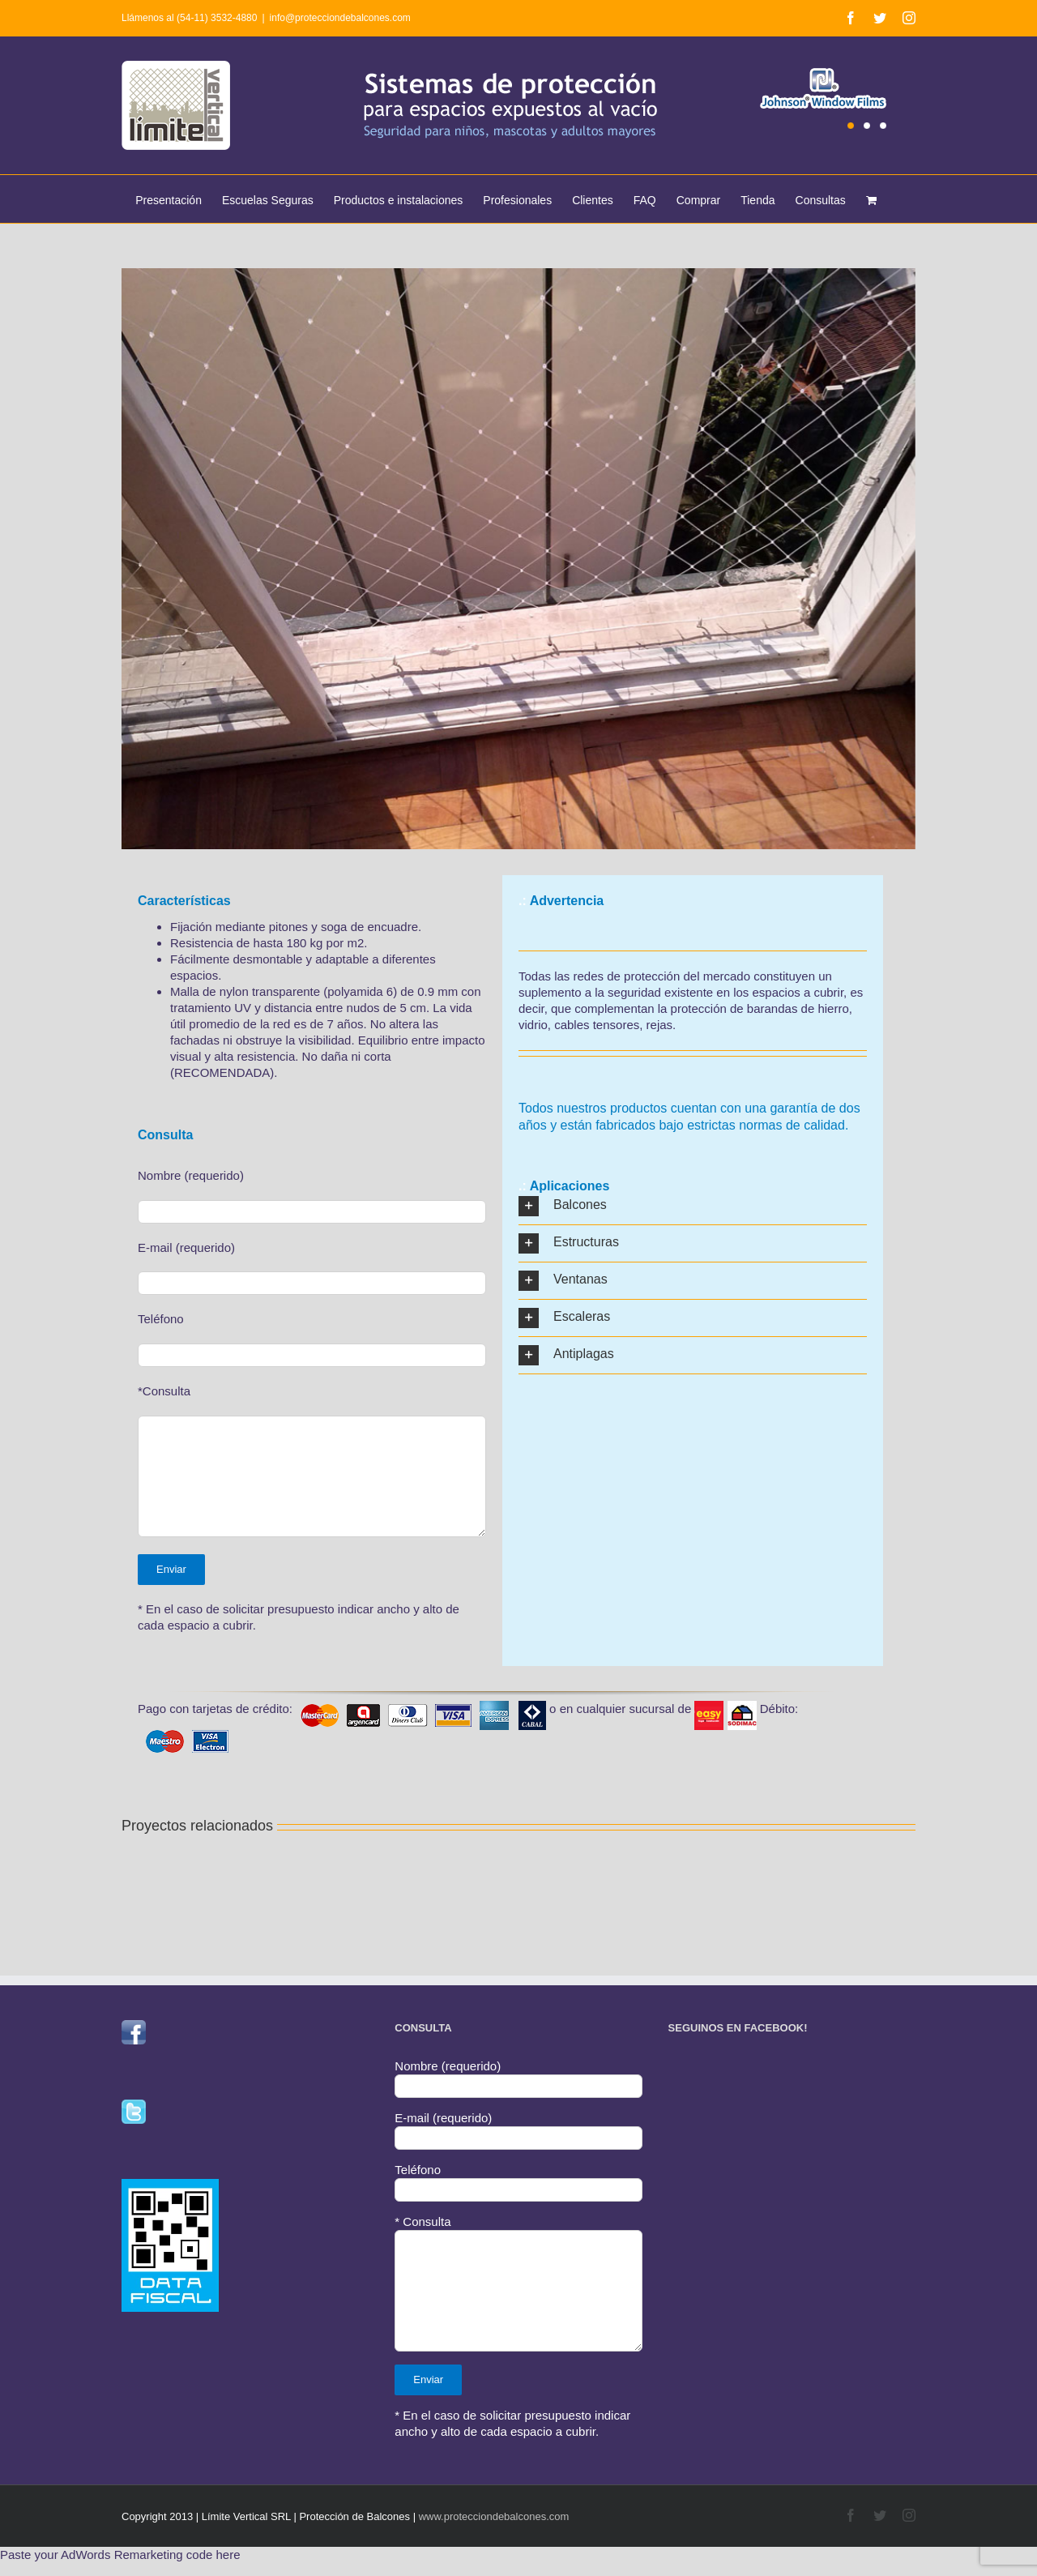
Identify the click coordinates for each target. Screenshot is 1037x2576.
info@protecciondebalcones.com (340, 17)
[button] (692, 1206)
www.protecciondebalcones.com (494, 2516)
